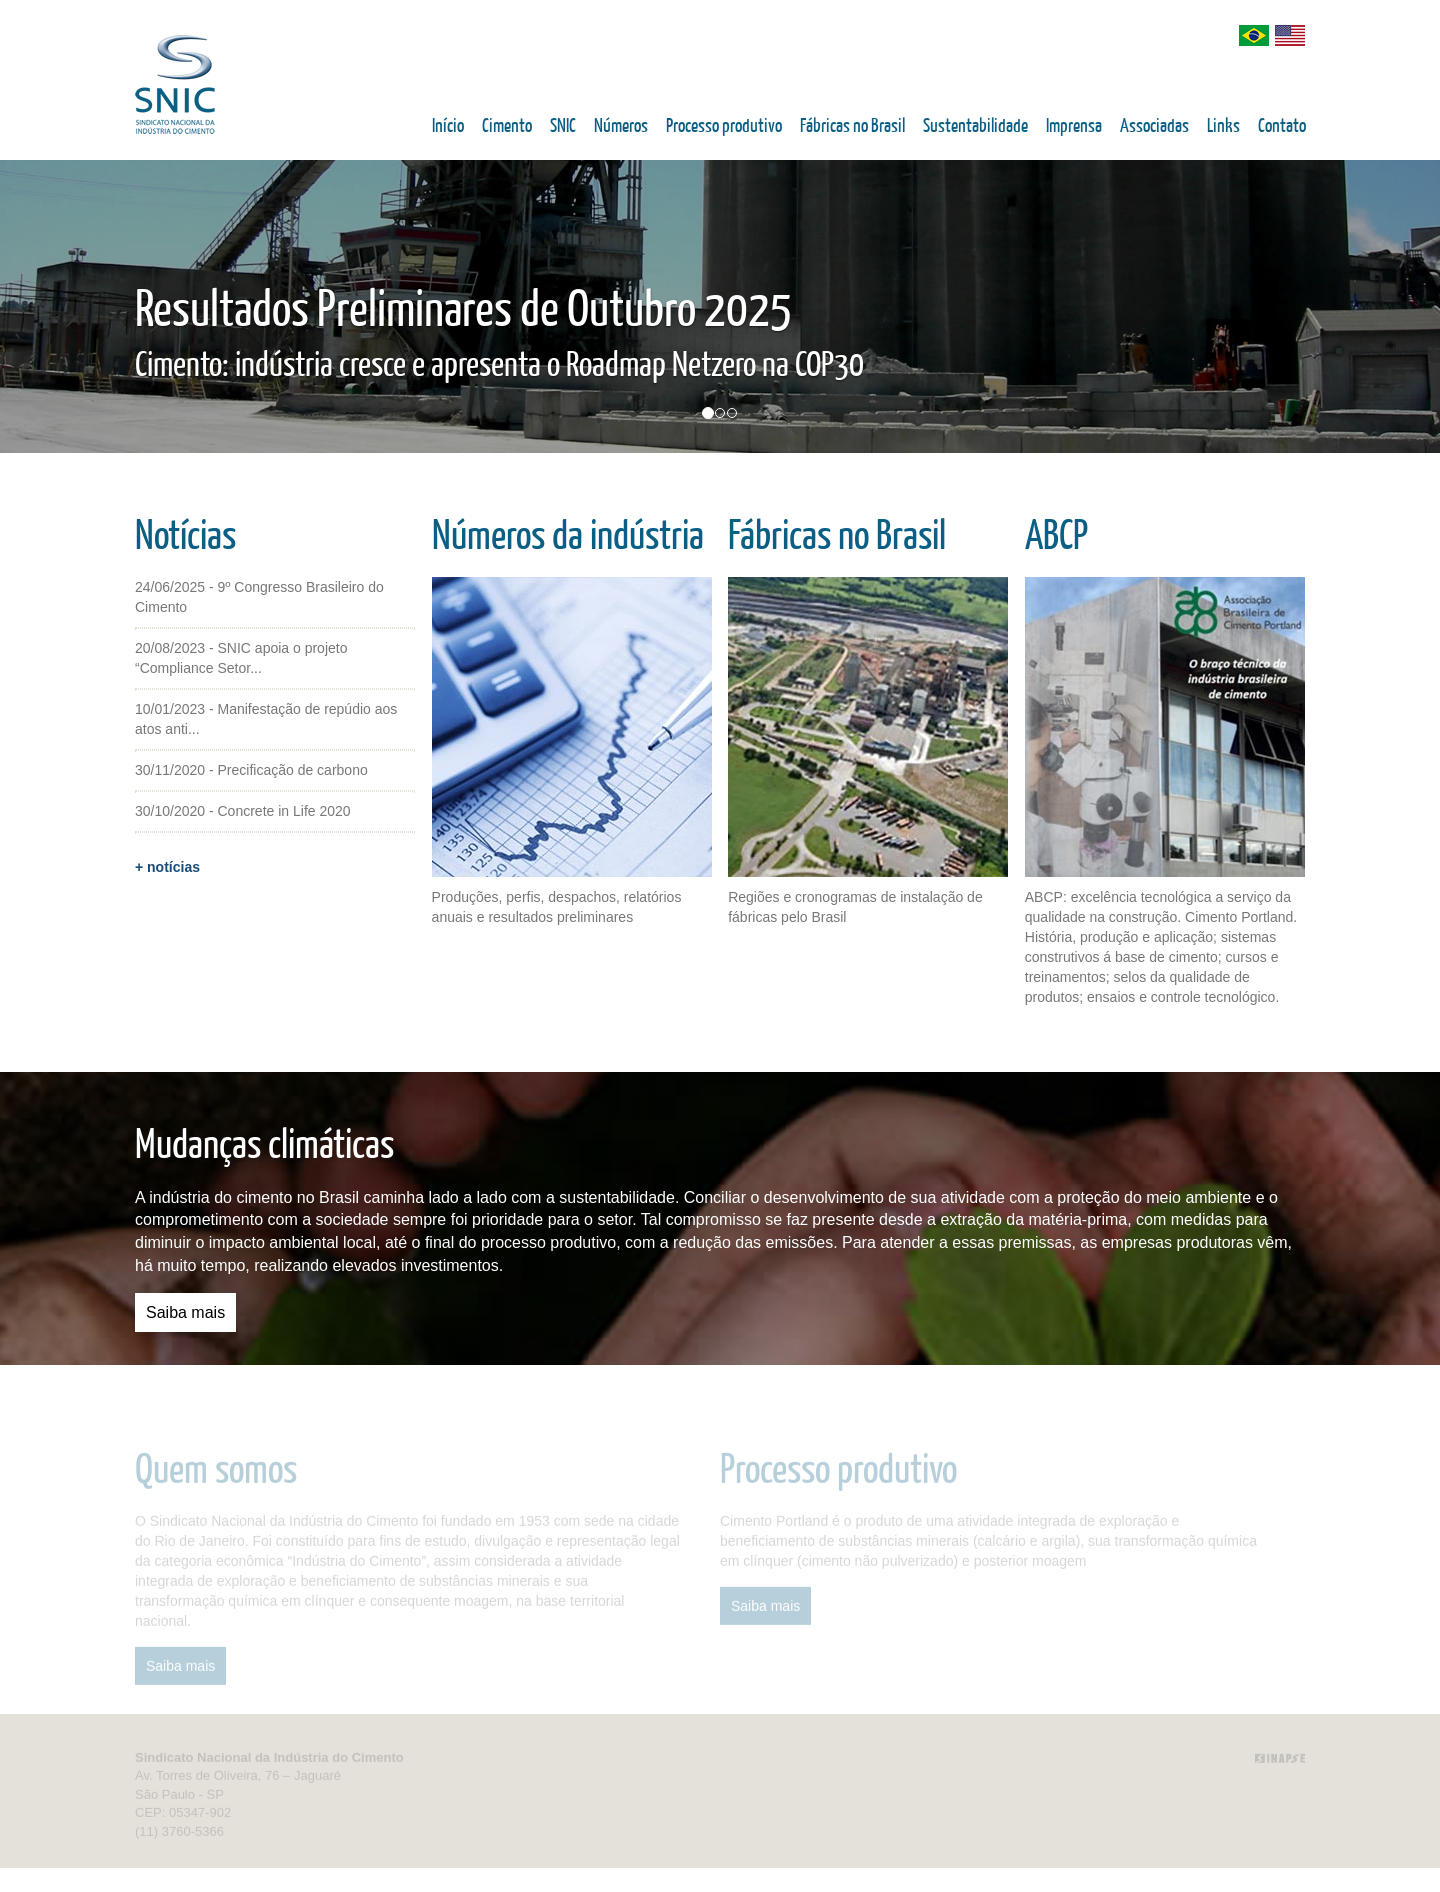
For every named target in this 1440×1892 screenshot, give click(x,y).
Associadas (1154, 126)
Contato (1282, 126)
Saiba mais (185, 1312)
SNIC (563, 126)
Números (621, 126)
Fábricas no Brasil (852, 126)
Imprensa (1074, 126)
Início (448, 126)
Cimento (507, 126)
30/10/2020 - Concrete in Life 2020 (243, 811)
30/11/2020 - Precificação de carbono (251, 770)
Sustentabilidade (975, 126)
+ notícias (167, 867)
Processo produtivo (724, 126)
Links (1223, 126)
